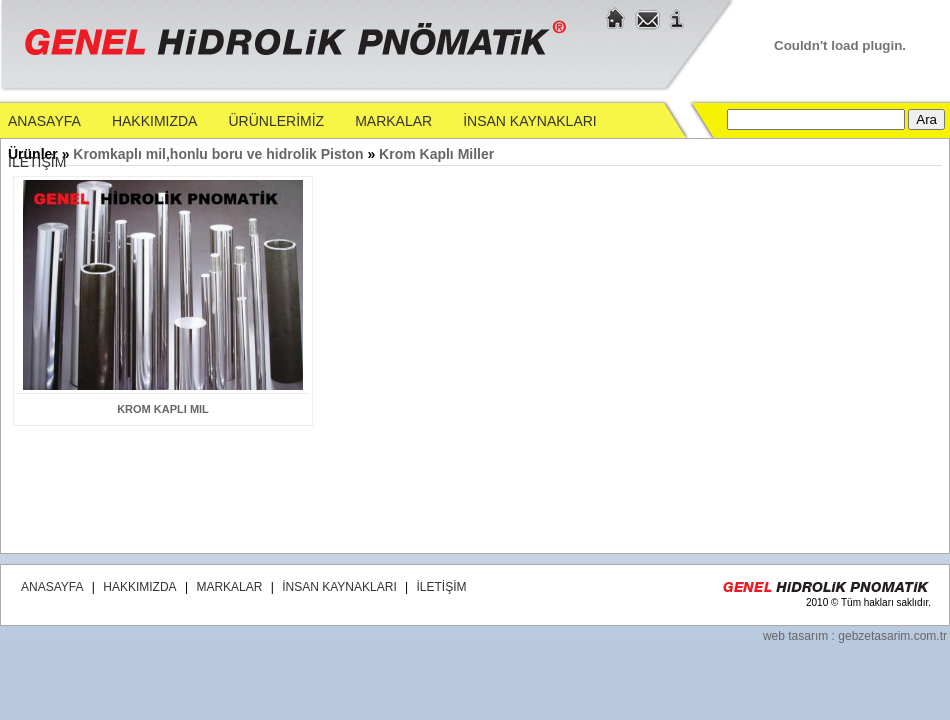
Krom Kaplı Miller (436, 154)
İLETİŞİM (37, 162)
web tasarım (795, 636)
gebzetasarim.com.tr (892, 636)
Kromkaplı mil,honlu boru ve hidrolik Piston (220, 154)
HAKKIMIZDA (155, 121)
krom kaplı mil (163, 409)
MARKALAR (393, 121)
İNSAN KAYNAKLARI (530, 121)
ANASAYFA (44, 121)
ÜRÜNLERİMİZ (276, 121)
